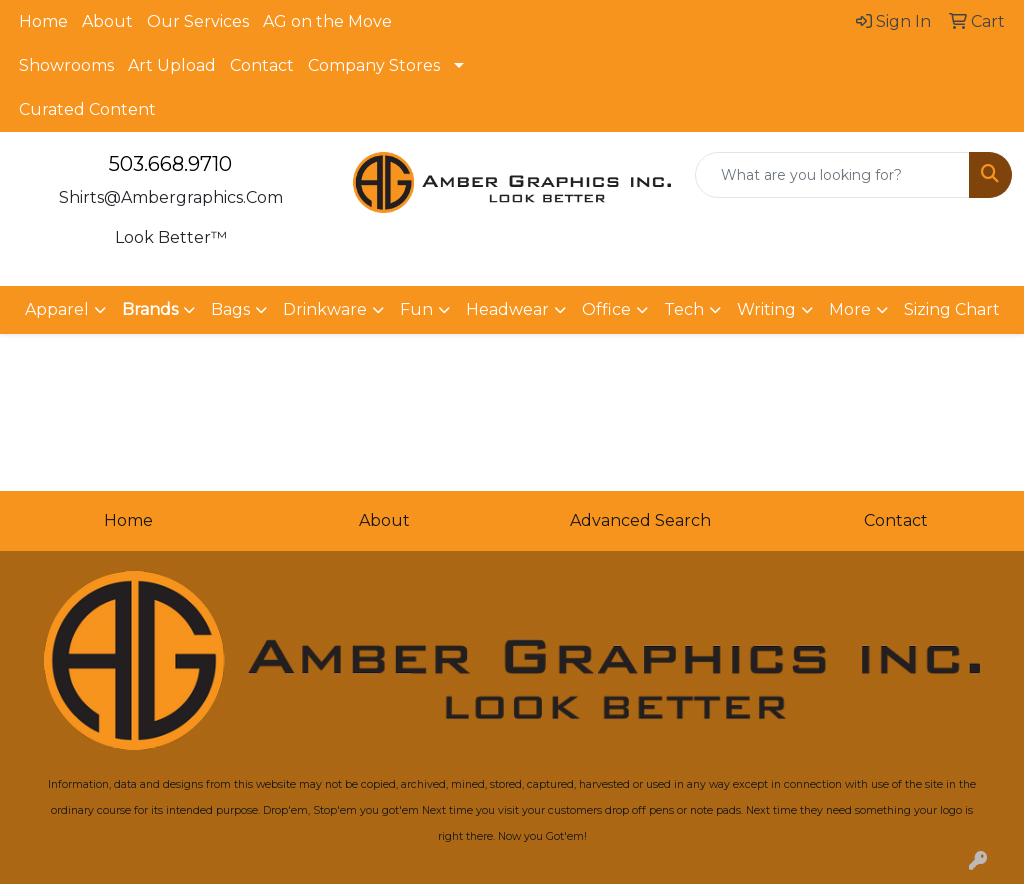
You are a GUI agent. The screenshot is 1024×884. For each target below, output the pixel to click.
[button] (158, 310)
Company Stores (374, 65)
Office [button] (606, 309)
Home (43, 21)
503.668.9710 (170, 164)
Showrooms (66, 65)
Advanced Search (640, 520)
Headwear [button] (507, 309)
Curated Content (87, 109)
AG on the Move (327, 21)
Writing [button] (766, 309)
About (107, 21)
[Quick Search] (832, 175)
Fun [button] (416, 309)
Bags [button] (230, 309)
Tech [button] (684, 309)
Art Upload (172, 65)
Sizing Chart (952, 309)
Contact (262, 65)
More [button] (850, 309)
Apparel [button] (57, 309)
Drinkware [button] (325, 309)
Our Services (198, 21)
